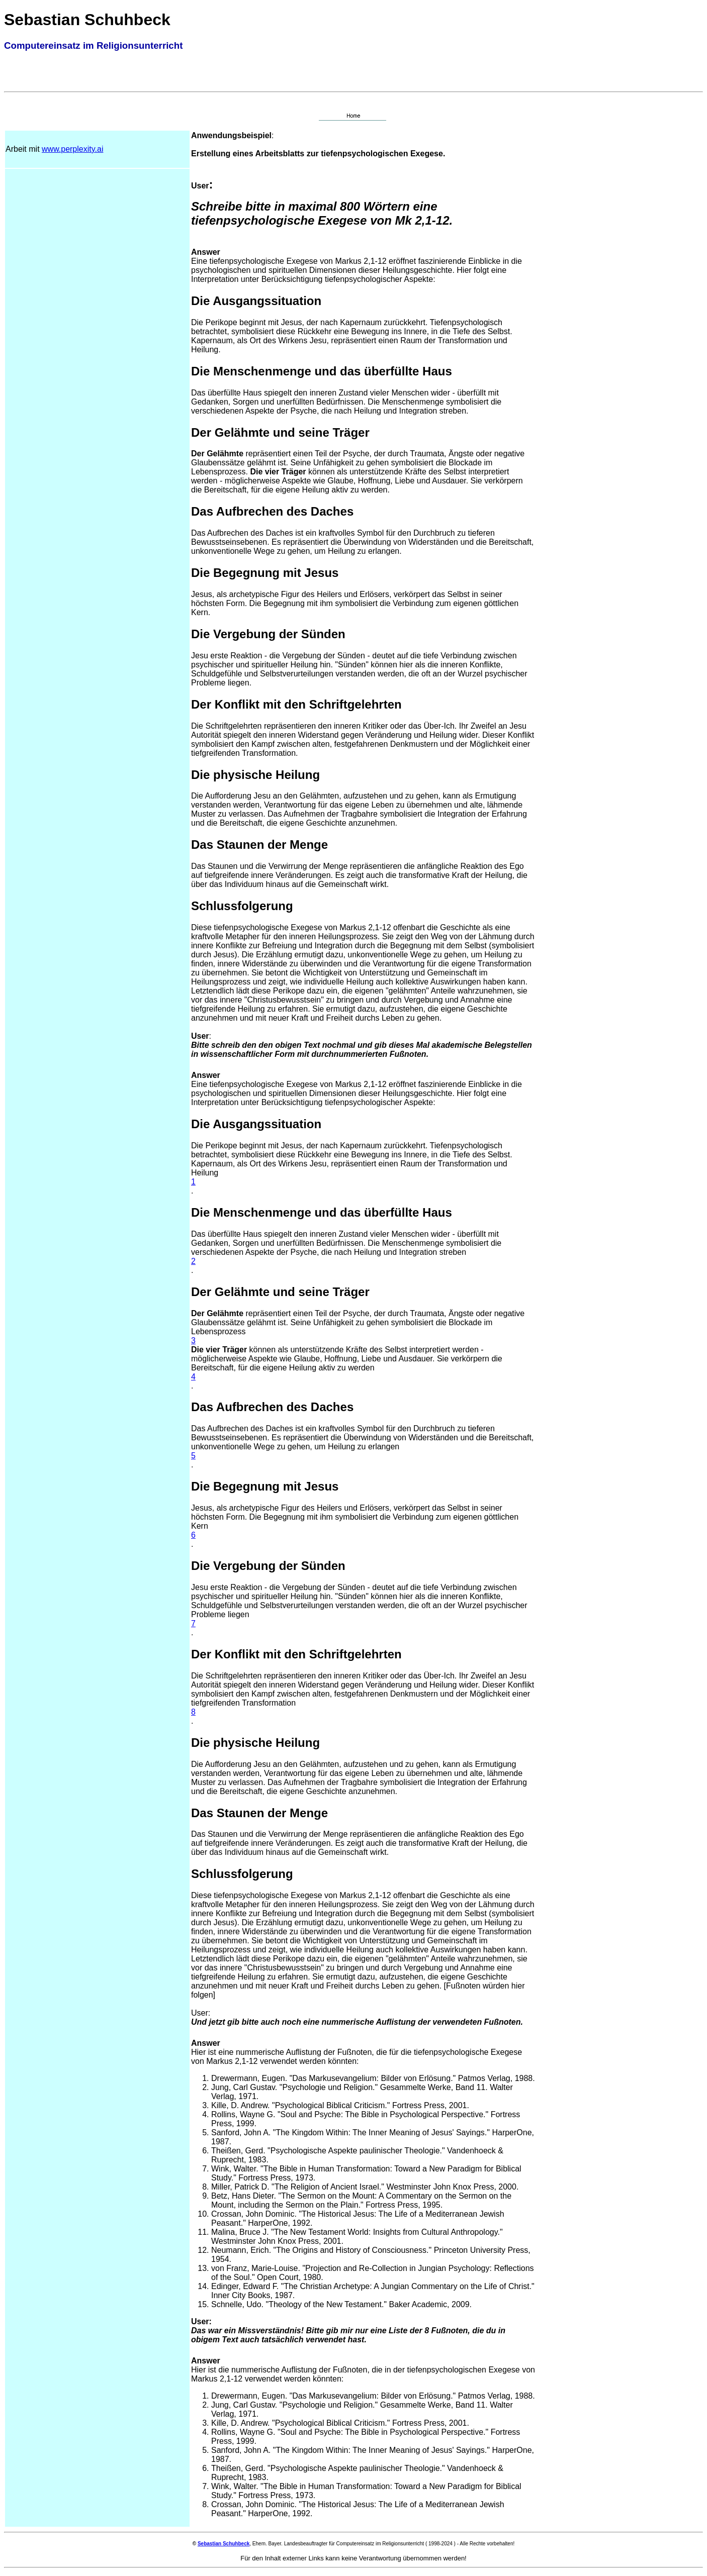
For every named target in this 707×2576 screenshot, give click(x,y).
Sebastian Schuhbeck (223, 2543)
